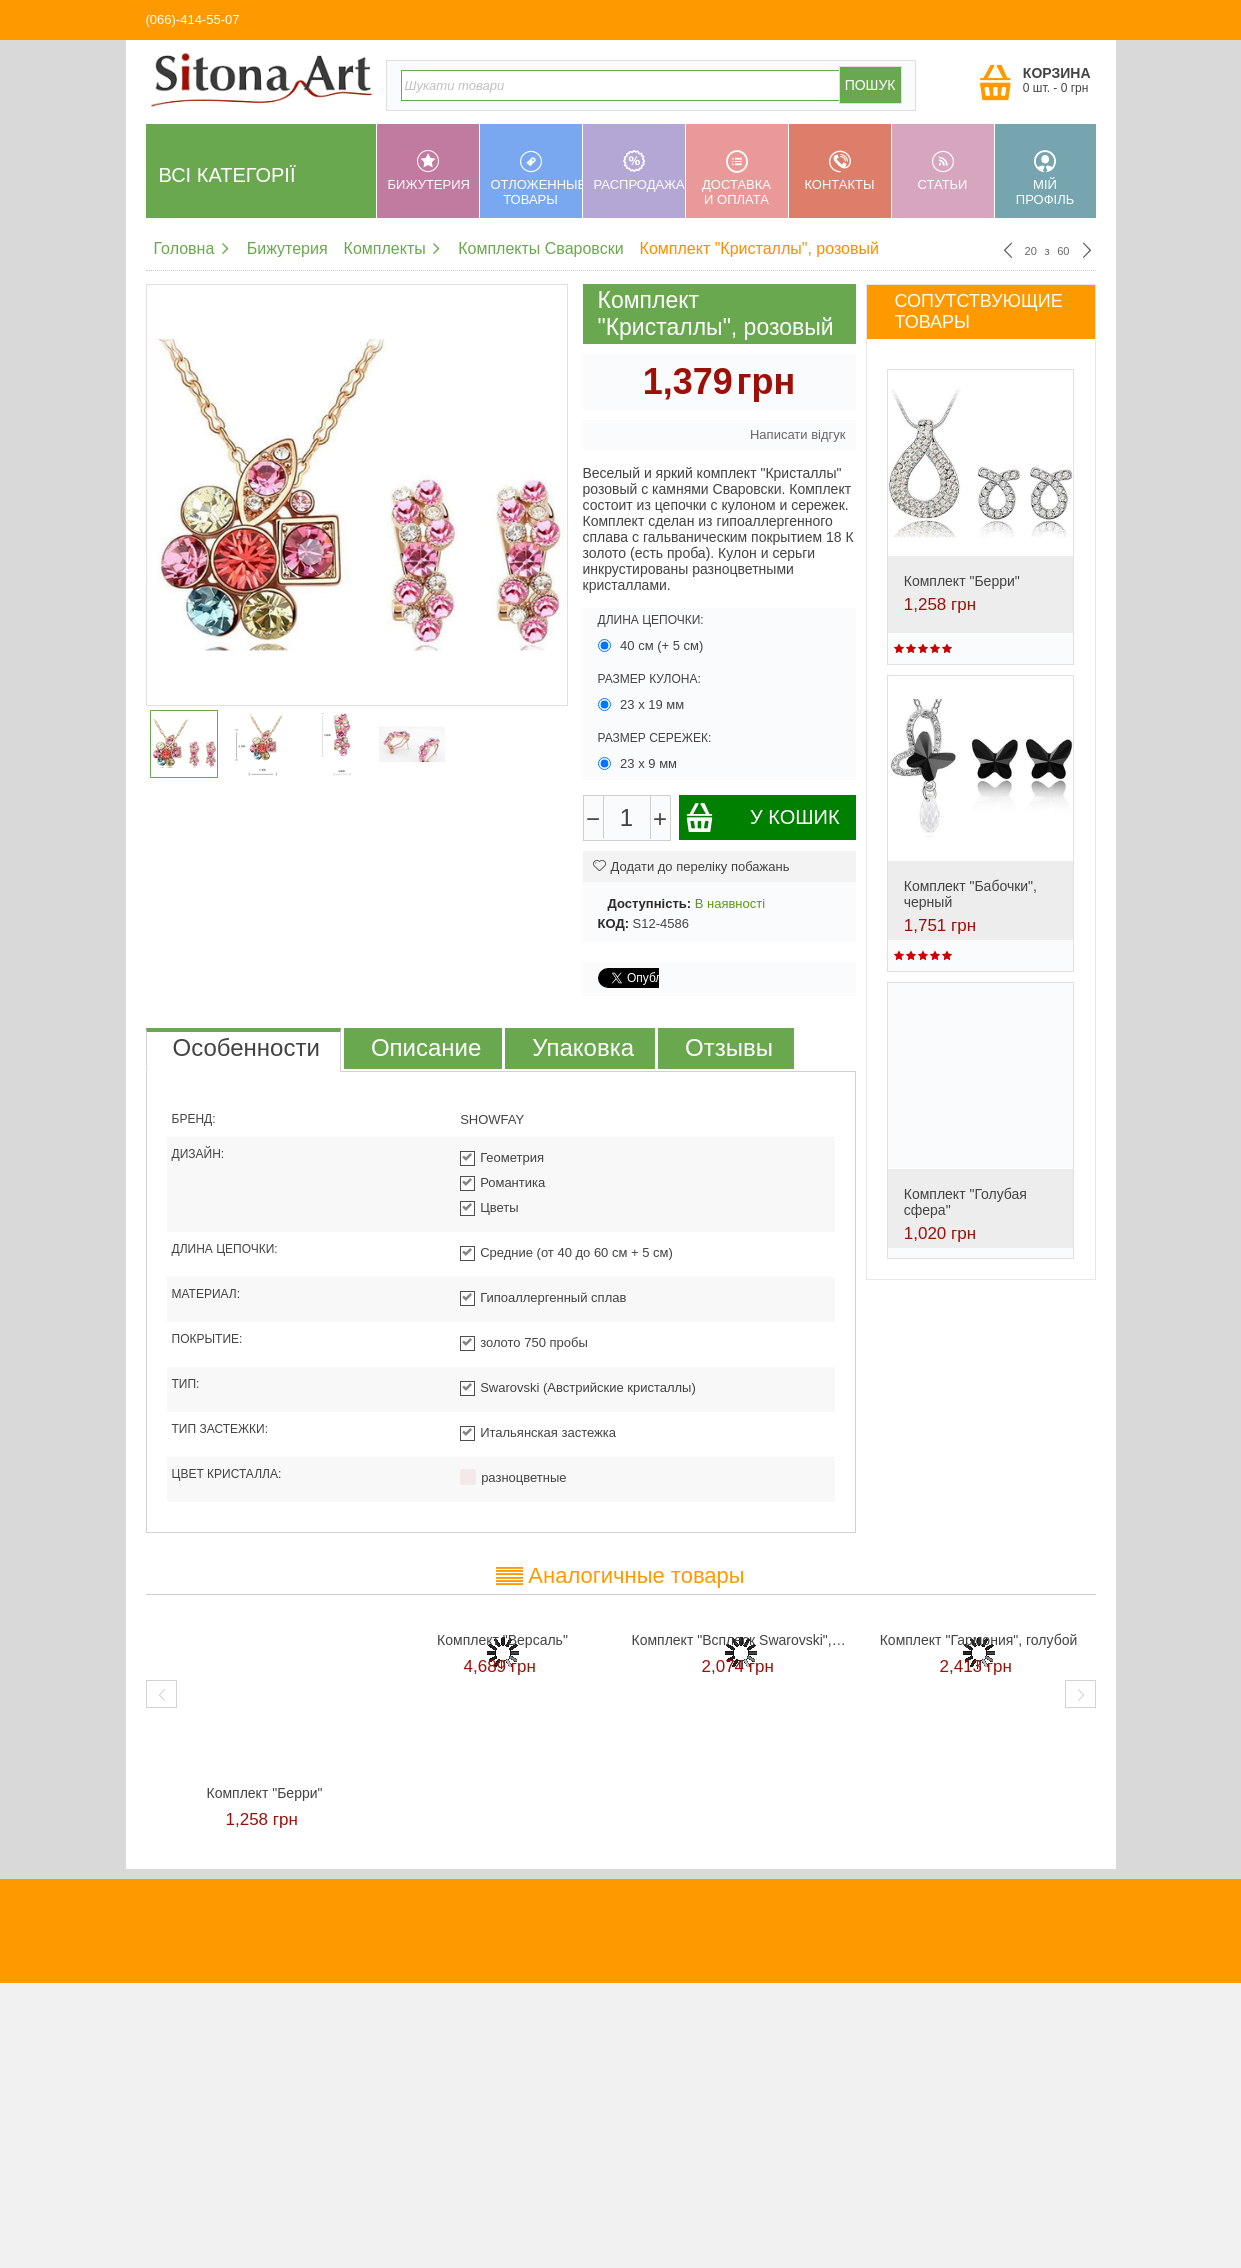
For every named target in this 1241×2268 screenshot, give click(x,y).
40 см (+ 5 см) (653, 645)
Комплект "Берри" (962, 581)
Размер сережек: (655, 738)
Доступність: (650, 903)
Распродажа (639, 171)
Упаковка (583, 1047)
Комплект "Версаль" (502, 1640)
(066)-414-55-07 (193, 19)
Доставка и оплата (737, 178)
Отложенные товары (536, 178)
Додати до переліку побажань (691, 866)
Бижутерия (429, 171)
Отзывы (729, 1047)
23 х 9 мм (639, 763)
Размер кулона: (649, 679)
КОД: (613, 923)
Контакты (840, 171)
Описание (426, 1047)
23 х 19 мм (643, 704)
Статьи (943, 171)
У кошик (762, 817)
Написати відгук (798, 434)
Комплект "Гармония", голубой (979, 1640)
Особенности (246, 1047)
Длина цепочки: (651, 620)
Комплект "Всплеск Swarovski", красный (741, 1640)
